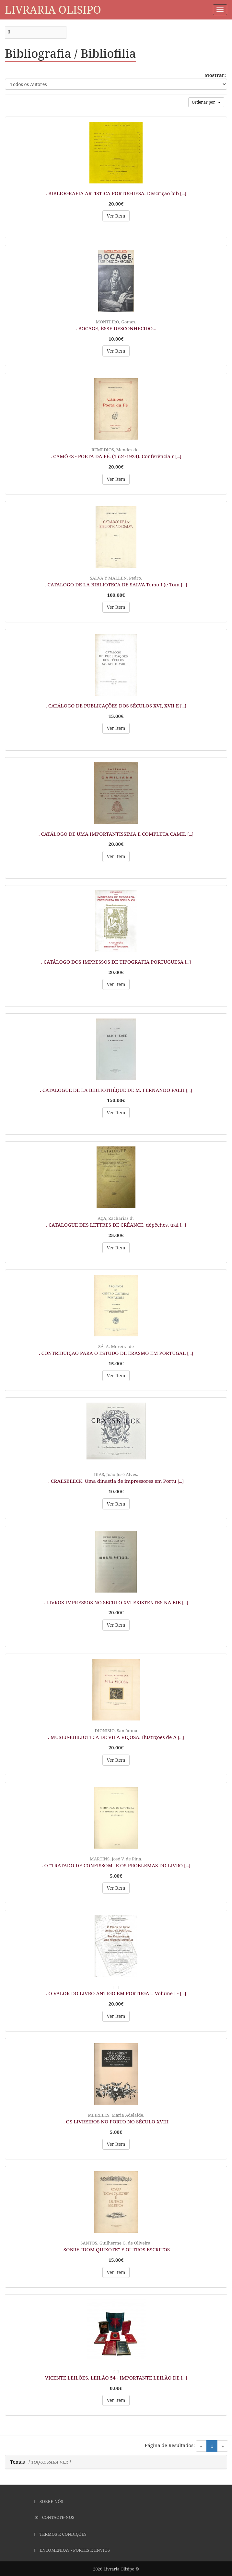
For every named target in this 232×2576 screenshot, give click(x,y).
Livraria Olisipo (53, 9)
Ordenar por (206, 102)
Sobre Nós (48, 2501)
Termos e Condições (60, 2534)
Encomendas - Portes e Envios (72, 2550)
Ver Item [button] (116, 216)
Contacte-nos (54, 2517)
